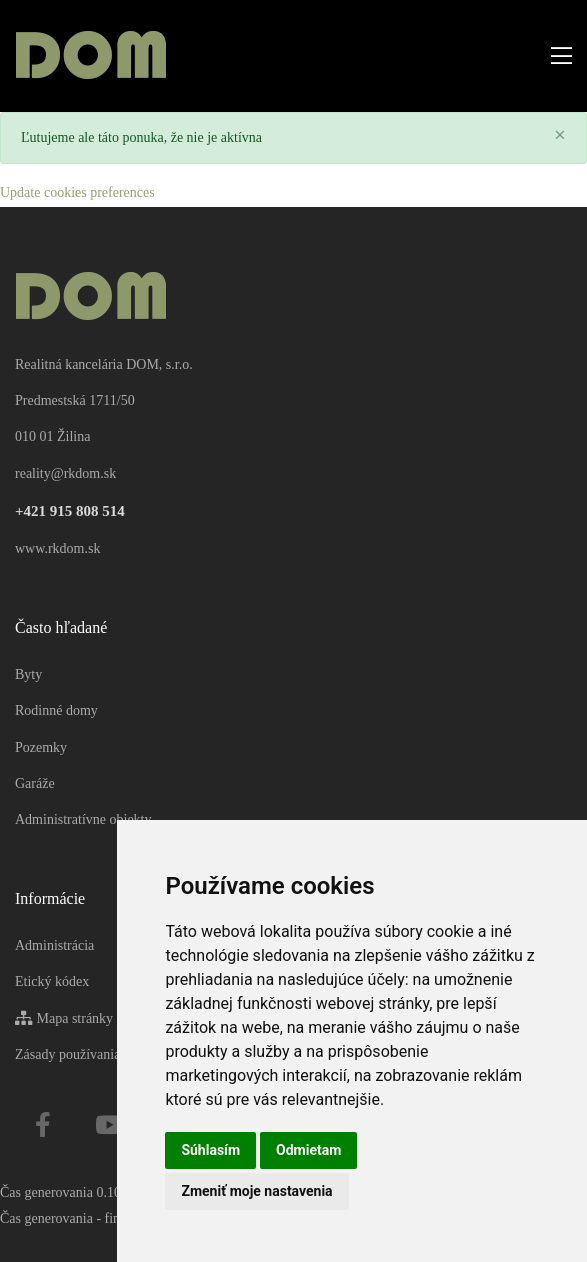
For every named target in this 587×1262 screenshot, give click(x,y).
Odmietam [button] (308, 1150)
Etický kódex (52, 981)
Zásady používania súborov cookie (112, 1054)
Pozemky (41, 747)
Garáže (35, 783)
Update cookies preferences (77, 192)
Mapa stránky (64, 1018)
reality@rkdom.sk (65, 473)
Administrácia (54, 945)
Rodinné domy (56, 710)
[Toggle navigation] (555, 56)
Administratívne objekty (83, 819)
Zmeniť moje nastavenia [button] (256, 1191)
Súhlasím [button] (210, 1150)
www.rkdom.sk (57, 548)
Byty (28, 674)
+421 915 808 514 (70, 511)
